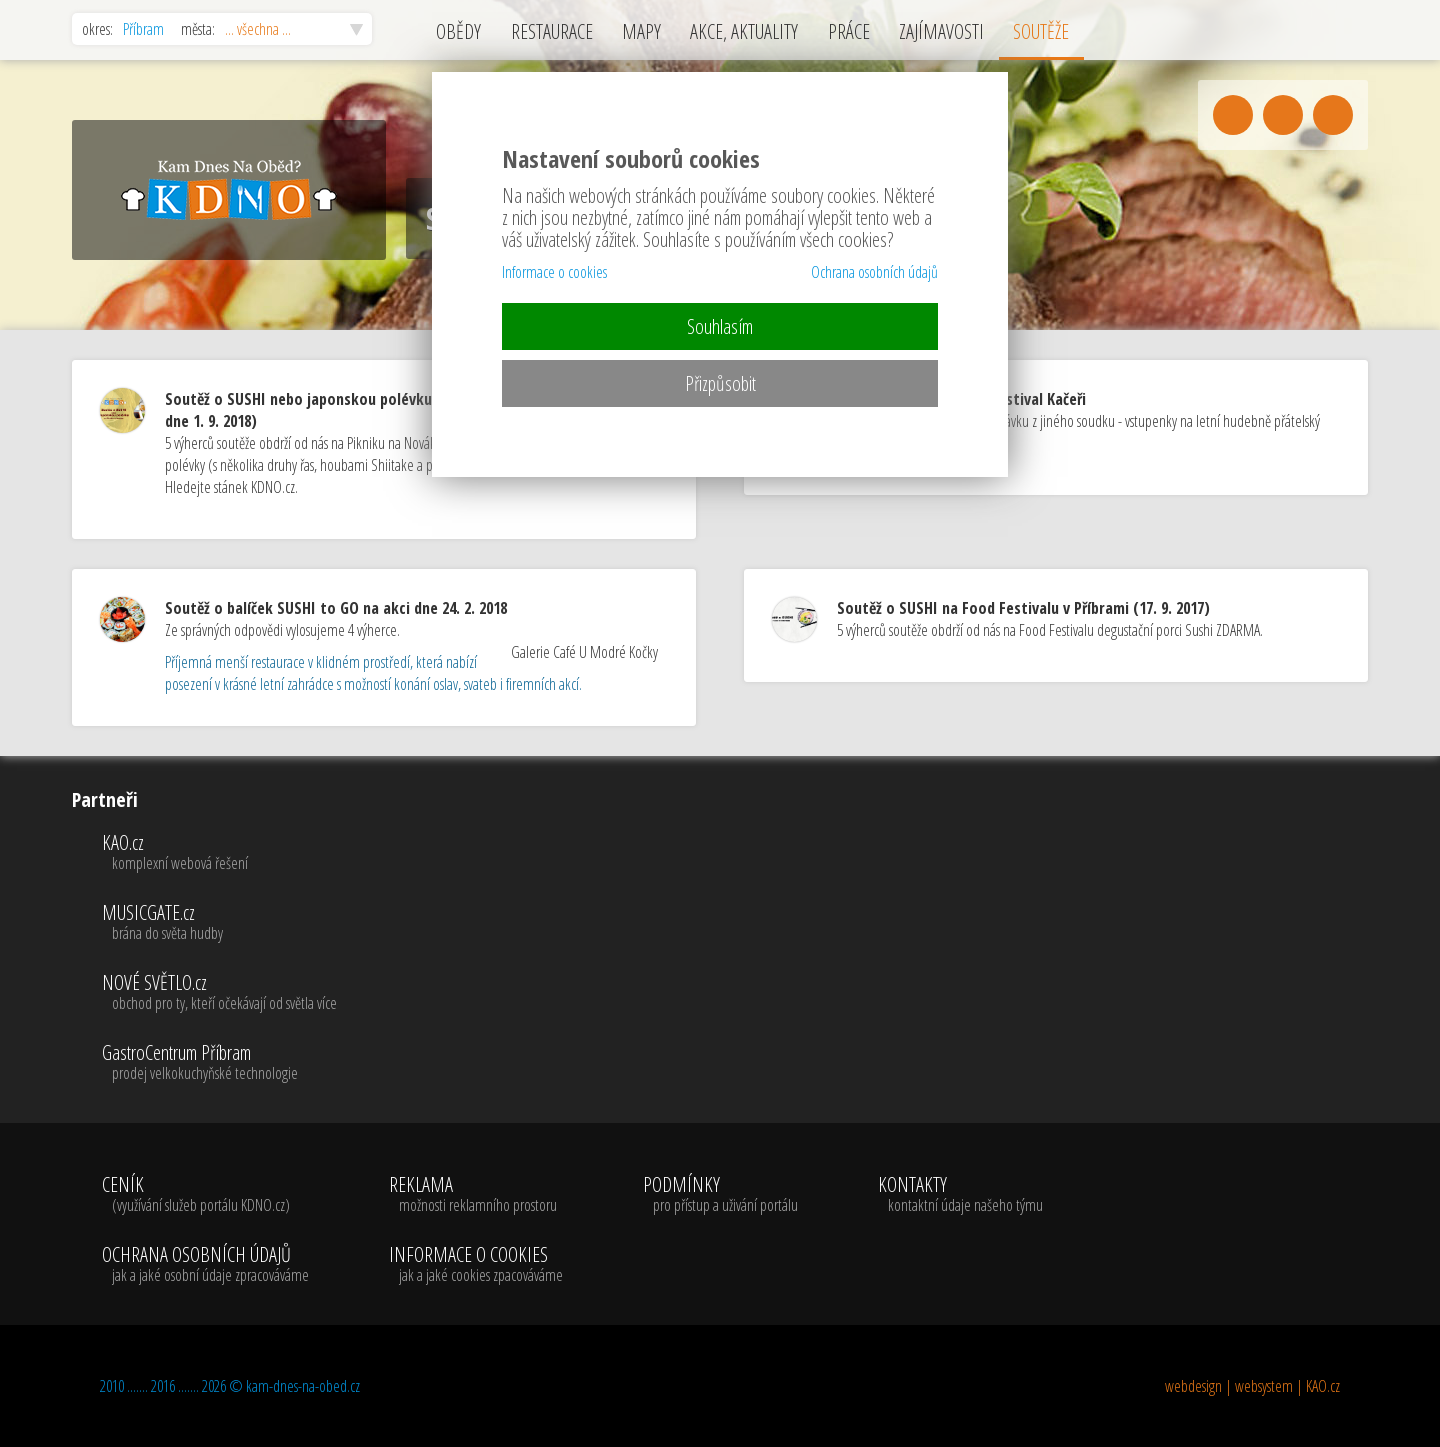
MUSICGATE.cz (219, 923)
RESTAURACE (552, 31)
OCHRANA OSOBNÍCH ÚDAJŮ (205, 1265)
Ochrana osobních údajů (874, 272)
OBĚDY (458, 31)
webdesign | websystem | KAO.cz (1252, 1386)
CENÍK (205, 1195)
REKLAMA (476, 1195)
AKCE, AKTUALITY (744, 31)
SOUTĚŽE (1041, 31)
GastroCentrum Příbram (219, 1063)
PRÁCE (849, 31)
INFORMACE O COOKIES (476, 1265)
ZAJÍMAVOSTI (941, 31)
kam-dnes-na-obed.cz (303, 1386)
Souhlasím (720, 326)
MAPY (641, 31)
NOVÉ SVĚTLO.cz (219, 993)
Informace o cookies (554, 272)
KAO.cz (219, 853)
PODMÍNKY (720, 1195)
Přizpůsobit (720, 383)
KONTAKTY (960, 1195)
